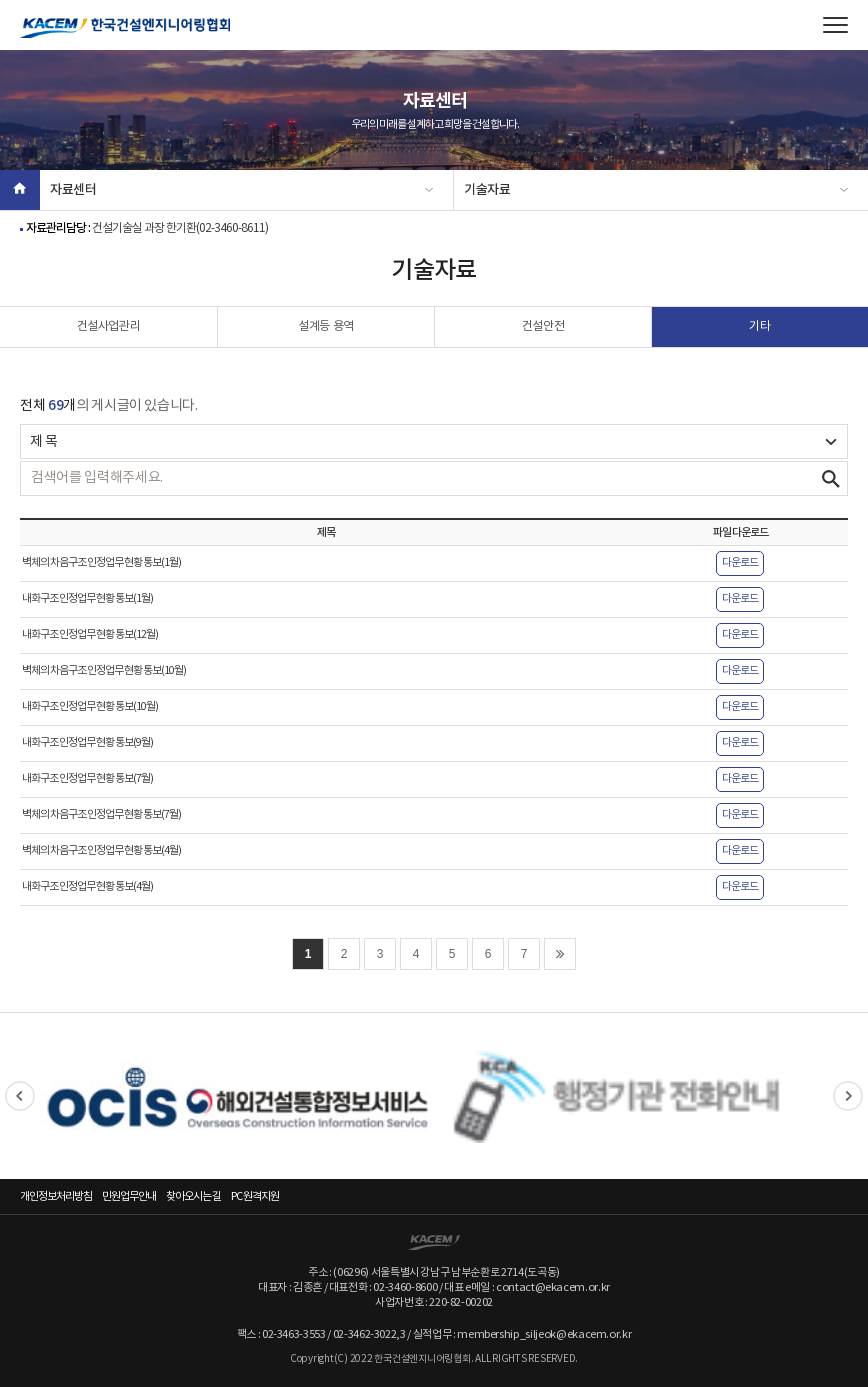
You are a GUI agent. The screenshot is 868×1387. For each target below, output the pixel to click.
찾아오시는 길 (193, 1196)
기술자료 (487, 190)
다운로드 (740, 563)
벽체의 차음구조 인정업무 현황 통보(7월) (101, 815)
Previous (20, 1096)
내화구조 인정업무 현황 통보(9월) (87, 743)
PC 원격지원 (255, 1196)
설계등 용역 (326, 326)
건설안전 (543, 326)
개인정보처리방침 (56, 1196)
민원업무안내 (129, 1196)
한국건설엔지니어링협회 (125, 28)
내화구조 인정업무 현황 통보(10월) (90, 707)
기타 (759, 326)
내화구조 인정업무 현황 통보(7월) (87, 779)
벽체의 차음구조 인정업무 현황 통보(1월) (101, 563)
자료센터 (73, 190)
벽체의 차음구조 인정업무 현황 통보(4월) (101, 851)
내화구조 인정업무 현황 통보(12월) (90, 635)
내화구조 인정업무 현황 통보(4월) (87, 887)
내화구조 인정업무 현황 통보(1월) (87, 599)
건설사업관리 (109, 326)
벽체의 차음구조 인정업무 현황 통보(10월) (104, 671)
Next (848, 1096)
